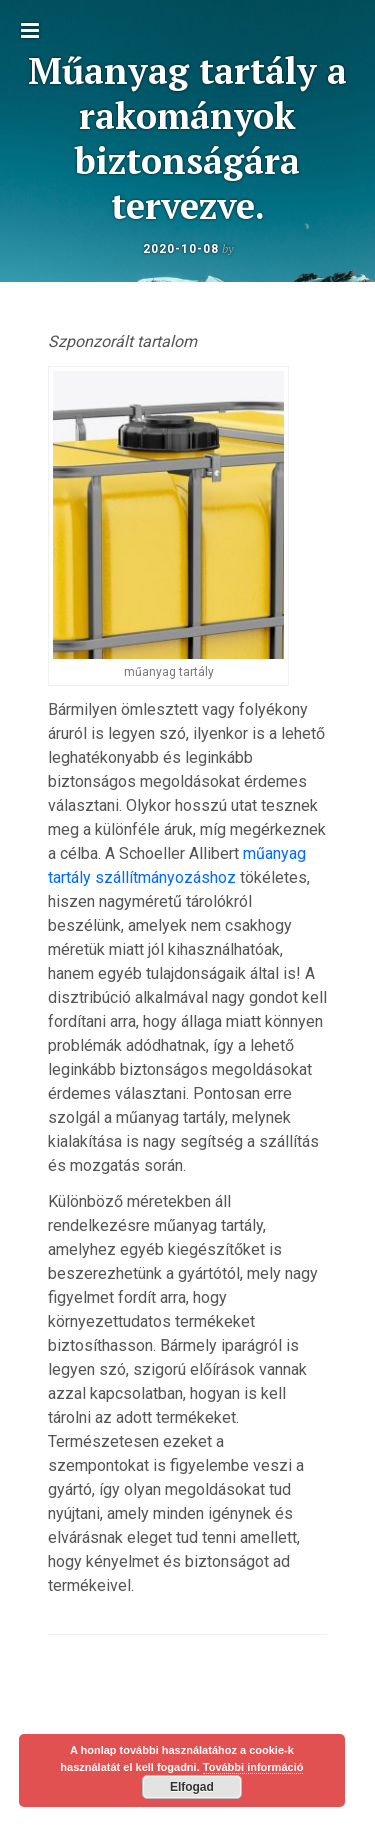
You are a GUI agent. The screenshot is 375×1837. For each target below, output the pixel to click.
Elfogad (192, 1787)
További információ (253, 1767)
